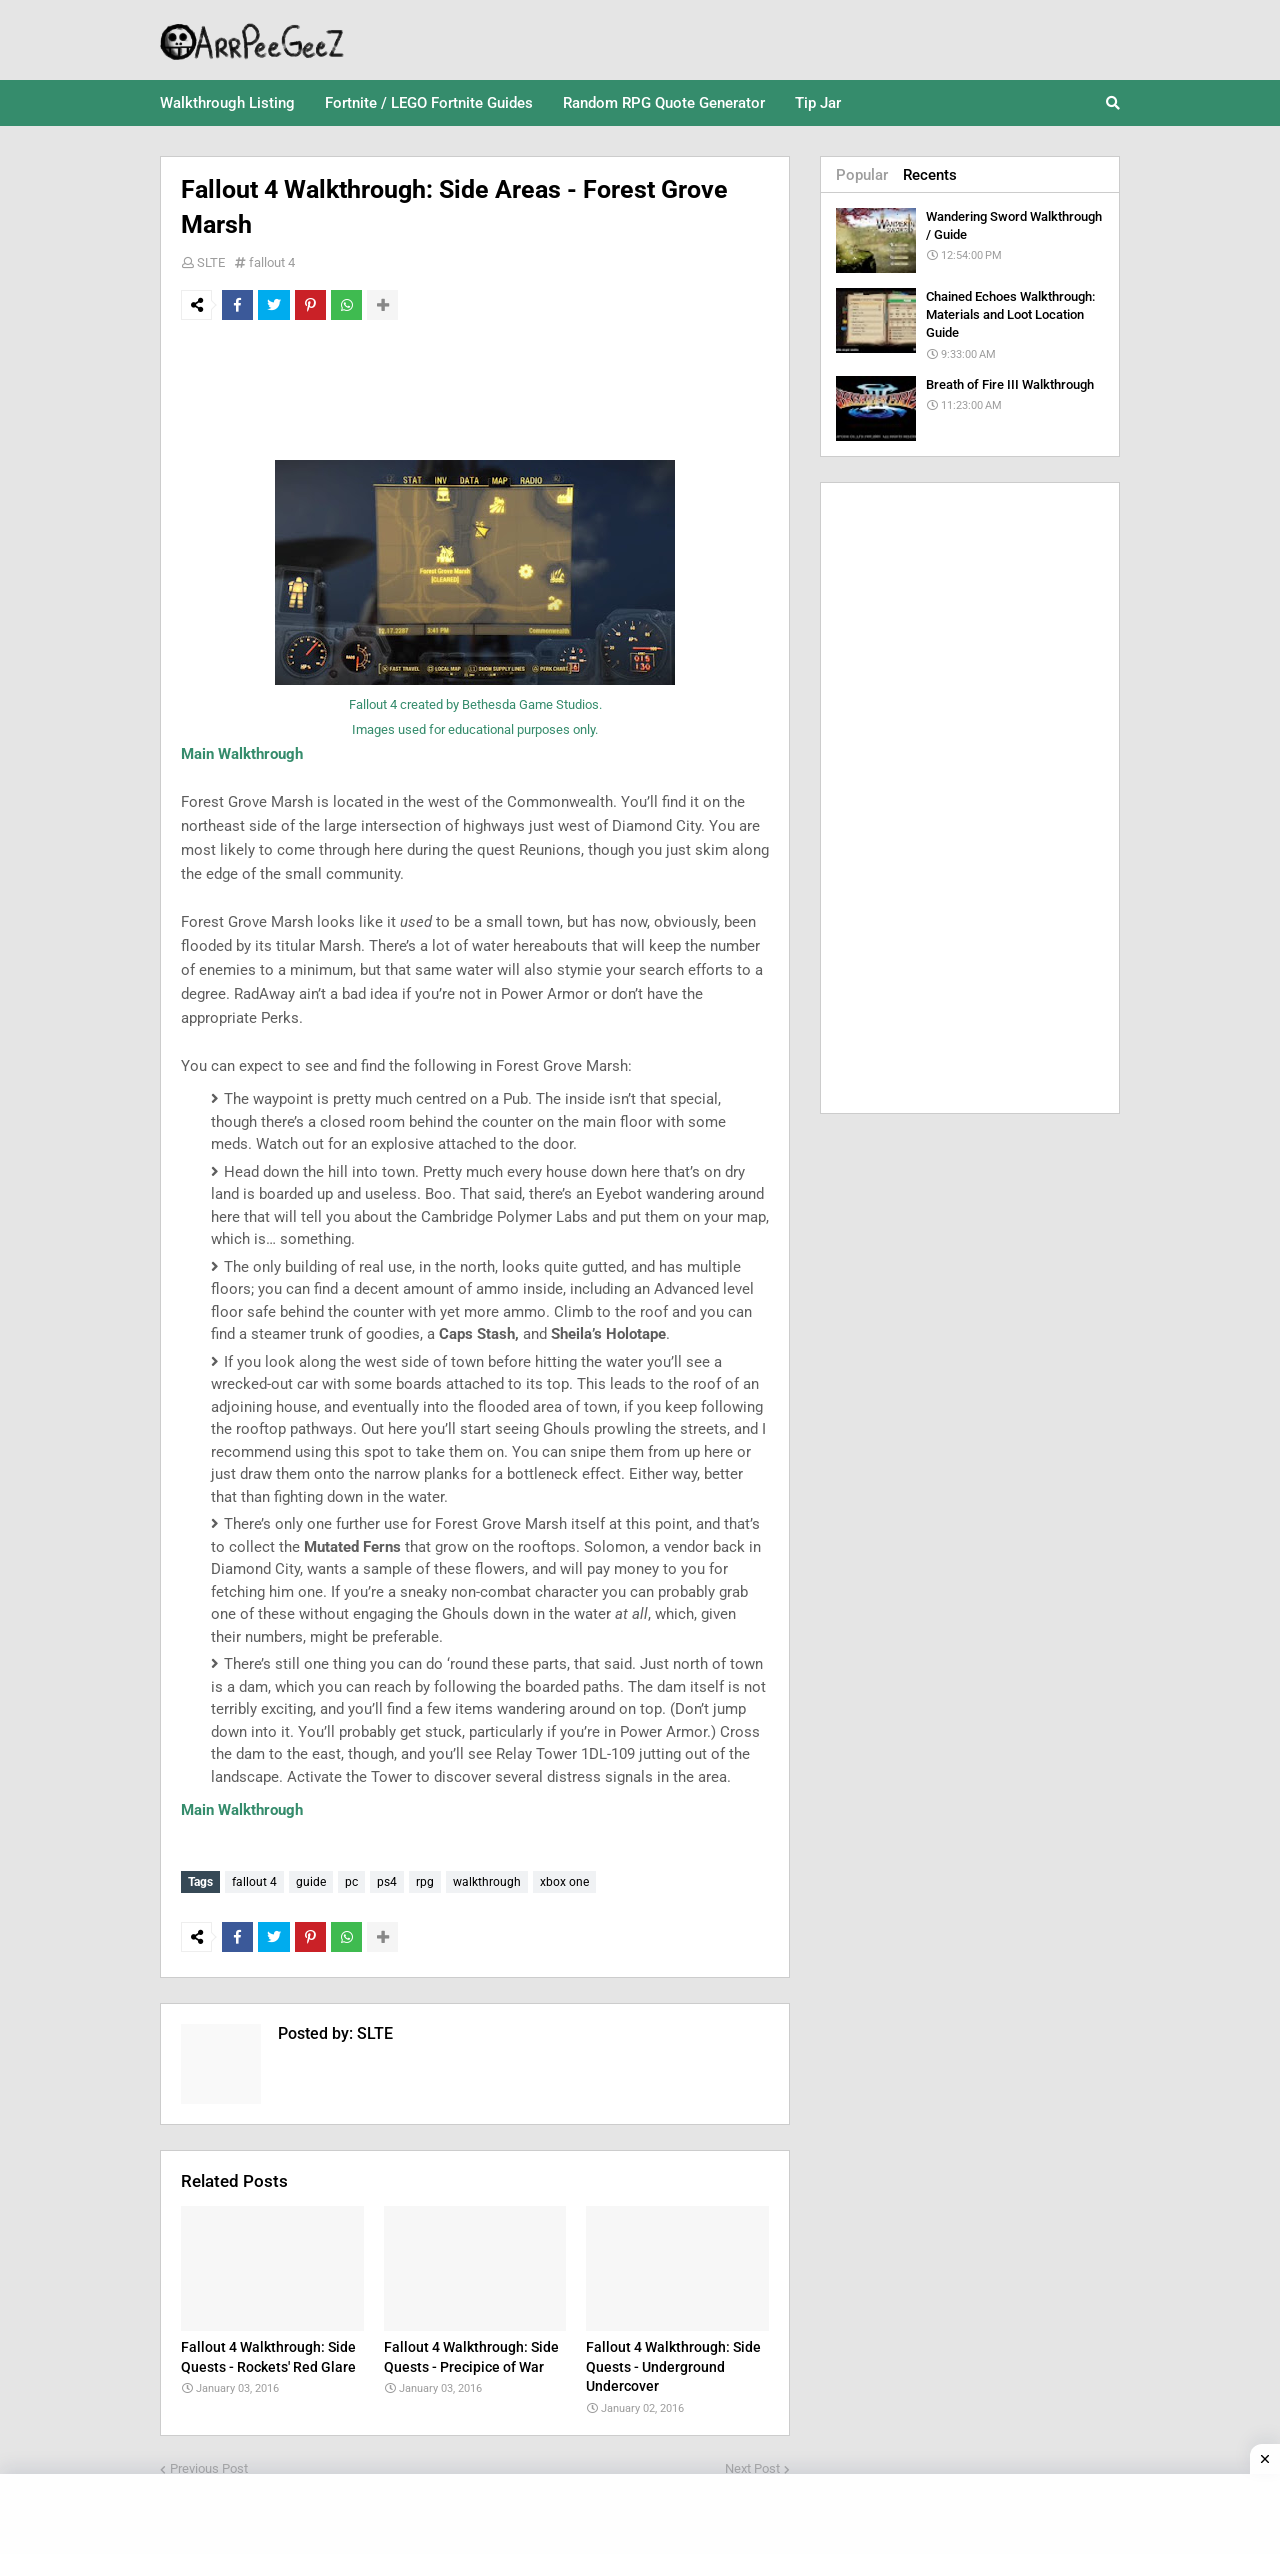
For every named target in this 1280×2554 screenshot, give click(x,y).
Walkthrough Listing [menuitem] (227, 103)
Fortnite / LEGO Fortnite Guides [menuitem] (429, 103)
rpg (425, 1882)
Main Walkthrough (242, 754)
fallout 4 (272, 262)
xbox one (564, 1882)
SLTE (211, 262)
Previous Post (209, 2464)
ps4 (387, 1882)
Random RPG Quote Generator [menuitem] (664, 103)
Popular (862, 175)
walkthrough (487, 1882)
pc (351, 1882)
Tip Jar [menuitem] (818, 103)
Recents (930, 175)
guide (311, 1882)
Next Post (752, 2464)
